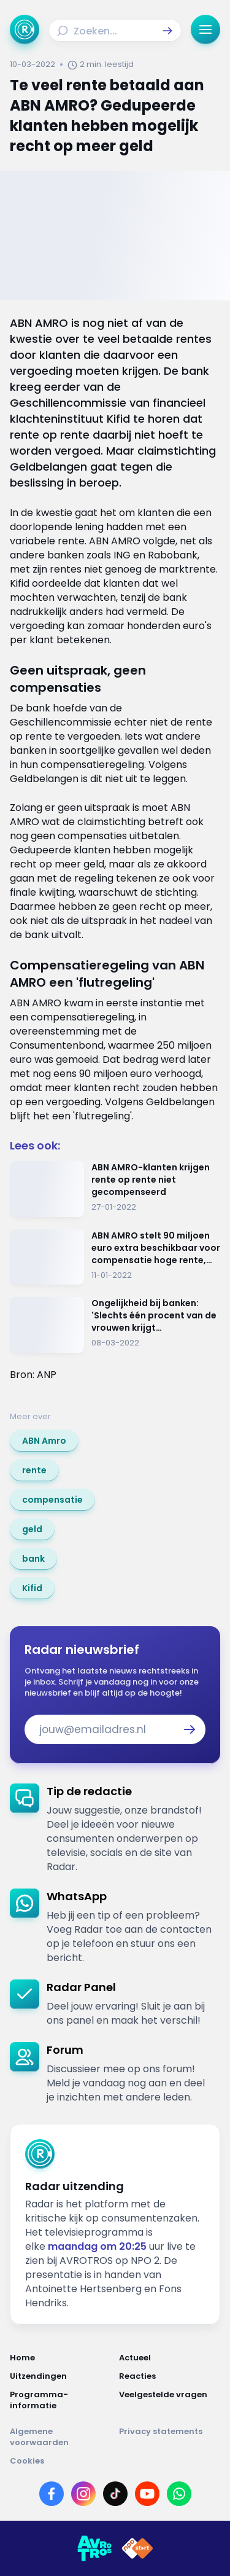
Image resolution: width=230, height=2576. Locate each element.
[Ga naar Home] (24, 29)
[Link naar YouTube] (147, 2493)
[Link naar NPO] (137, 2548)
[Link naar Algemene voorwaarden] (61, 2437)
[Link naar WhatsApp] (179, 2493)
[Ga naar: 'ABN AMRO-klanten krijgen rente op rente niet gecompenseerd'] (115, 1189)
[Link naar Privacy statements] (170, 2437)
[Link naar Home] (61, 2357)
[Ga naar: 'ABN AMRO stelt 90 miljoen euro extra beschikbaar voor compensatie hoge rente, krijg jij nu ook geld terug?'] (115, 1257)
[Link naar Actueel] (170, 2357)
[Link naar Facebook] (51, 2493)
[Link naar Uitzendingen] (61, 2376)
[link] (44, 1441)
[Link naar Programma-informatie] (61, 2400)
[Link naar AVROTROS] (94, 2548)
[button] (167, 31)
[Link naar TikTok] (115, 2493)
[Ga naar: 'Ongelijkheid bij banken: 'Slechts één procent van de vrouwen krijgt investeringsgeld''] (115, 1325)
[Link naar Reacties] (170, 2376)
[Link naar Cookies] (115, 2461)
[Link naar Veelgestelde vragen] (170, 2400)
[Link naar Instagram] (83, 2493)
